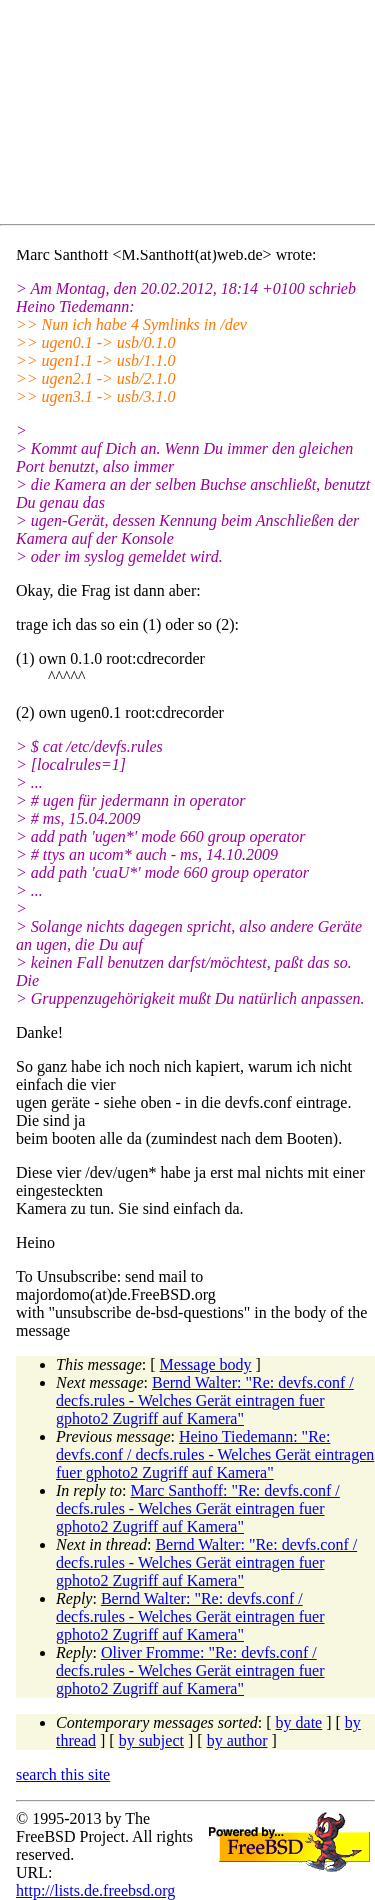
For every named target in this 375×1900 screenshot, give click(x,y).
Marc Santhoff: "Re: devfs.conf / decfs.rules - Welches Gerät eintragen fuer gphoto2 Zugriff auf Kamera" (198, 1508)
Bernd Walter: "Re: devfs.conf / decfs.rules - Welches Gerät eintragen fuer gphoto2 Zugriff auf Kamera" (205, 1400)
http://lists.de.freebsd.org (95, 1890)
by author (237, 1740)
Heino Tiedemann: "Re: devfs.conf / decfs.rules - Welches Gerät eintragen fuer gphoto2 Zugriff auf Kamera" (215, 1454)
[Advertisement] (195, 116)
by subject (151, 1740)
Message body (206, 1364)
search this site (63, 1774)
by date (299, 1722)
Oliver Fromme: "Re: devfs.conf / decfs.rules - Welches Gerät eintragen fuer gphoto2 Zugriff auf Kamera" (190, 1670)
